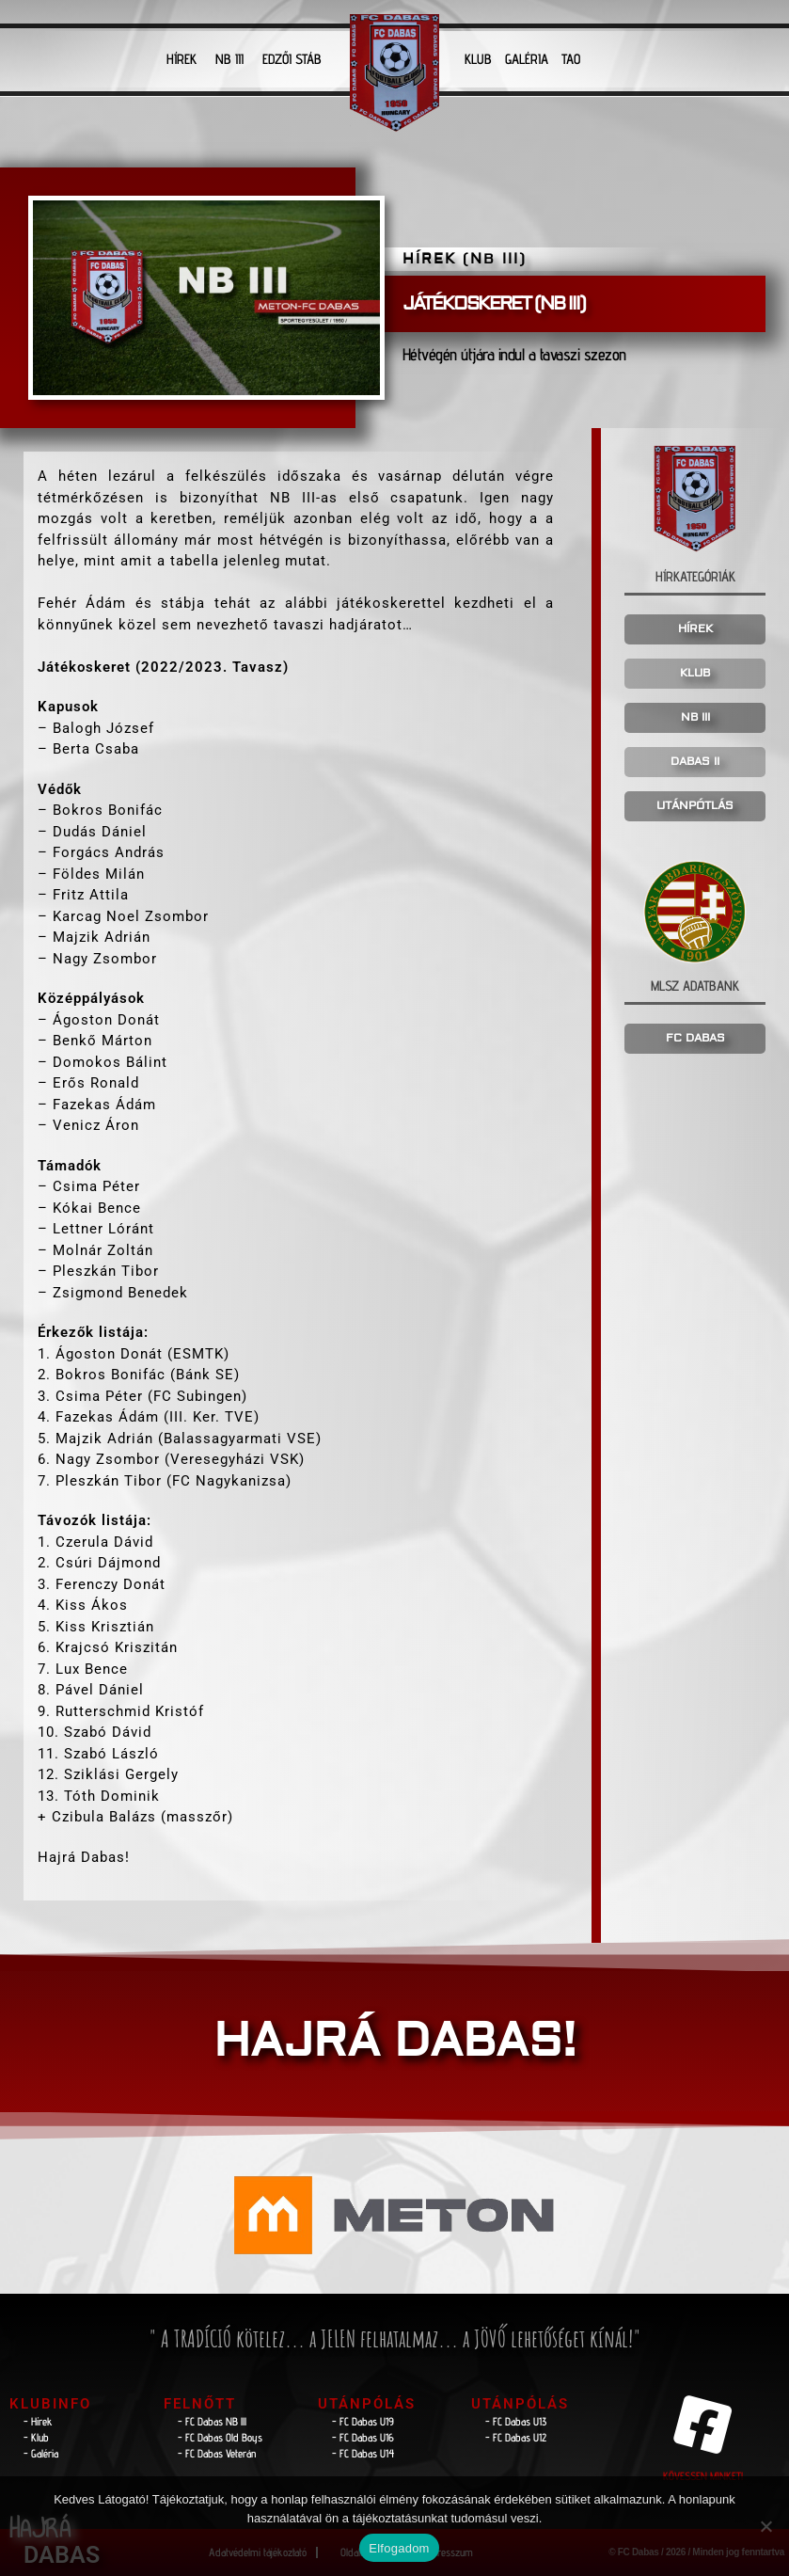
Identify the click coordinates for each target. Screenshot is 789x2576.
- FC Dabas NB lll (212, 2421)
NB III (229, 59)
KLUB (478, 59)
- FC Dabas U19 (363, 2421)
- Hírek (38, 2421)
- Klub (36, 2437)
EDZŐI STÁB (292, 59)
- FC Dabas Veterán (217, 2453)
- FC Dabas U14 (363, 2453)
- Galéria (41, 2453)
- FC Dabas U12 (515, 2437)
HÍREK (181, 59)
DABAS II (695, 762)
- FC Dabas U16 (363, 2437)
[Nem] (765, 2526)
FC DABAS (695, 1038)
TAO (570, 59)
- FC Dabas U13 (515, 2421)
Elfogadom (399, 2548)
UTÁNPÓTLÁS (695, 806)
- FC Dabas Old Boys (220, 2437)
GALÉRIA (526, 59)
